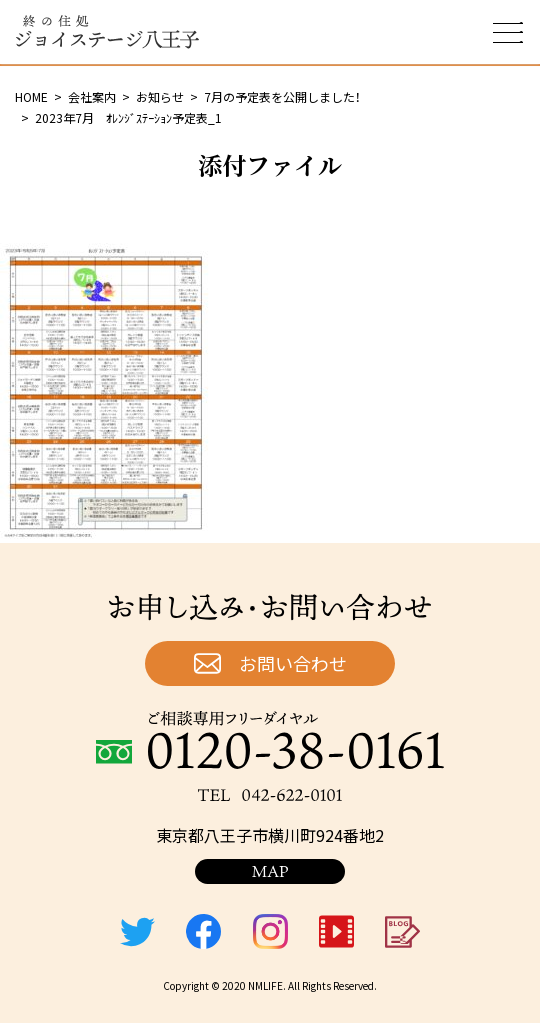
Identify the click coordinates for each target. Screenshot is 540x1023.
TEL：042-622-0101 (270, 795)
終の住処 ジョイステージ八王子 (107, 32)
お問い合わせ (293, 663)
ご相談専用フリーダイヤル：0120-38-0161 (270, 740)
